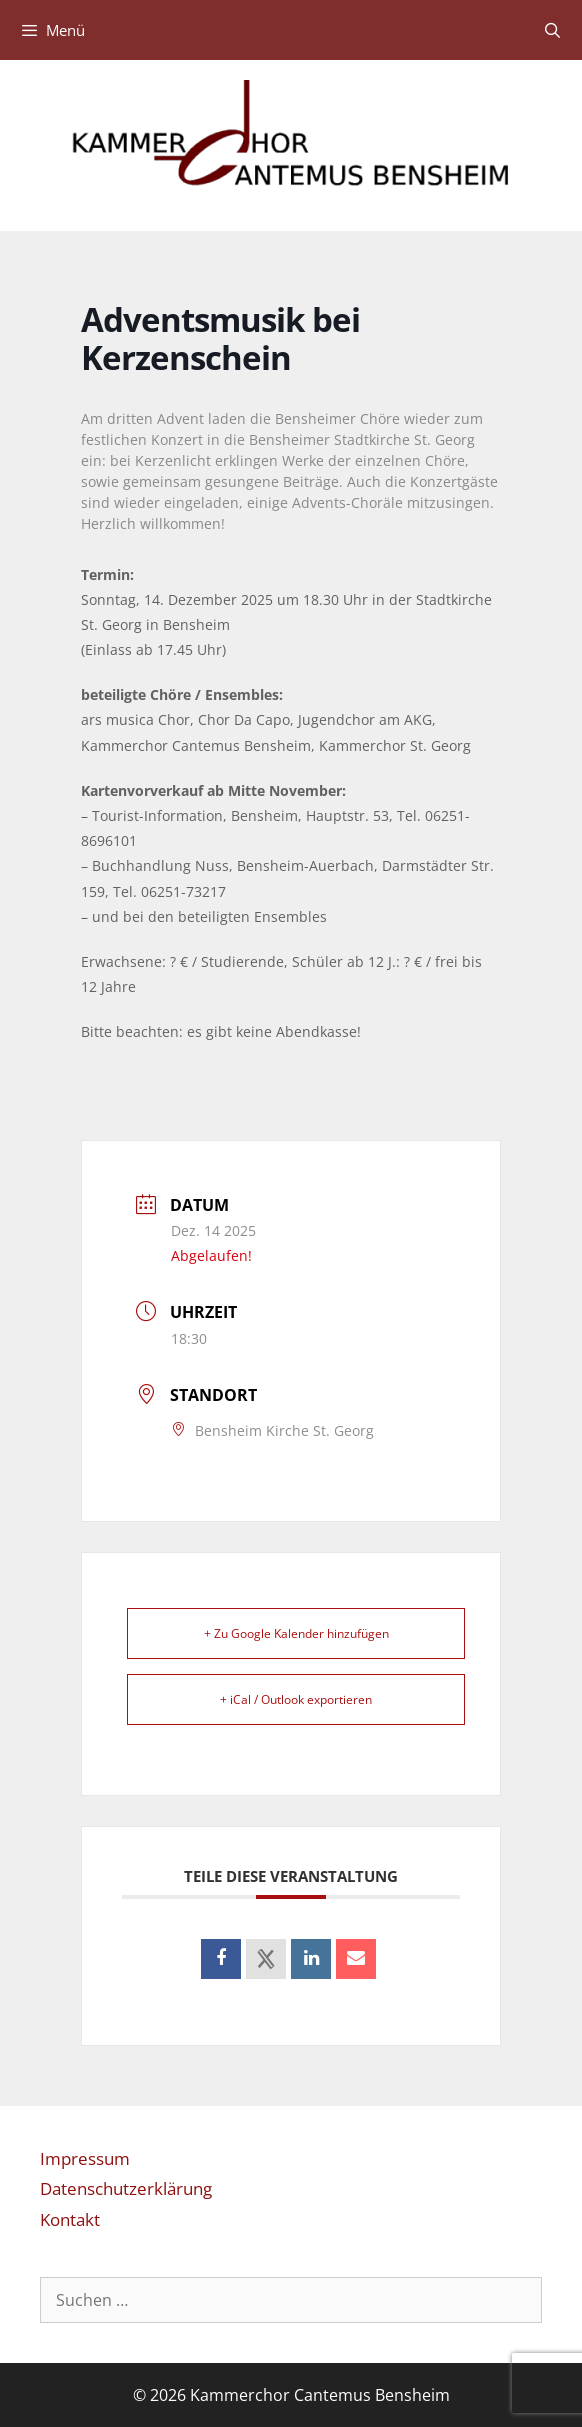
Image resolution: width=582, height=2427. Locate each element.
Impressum (85, 2158)
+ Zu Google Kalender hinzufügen (296, 1633)
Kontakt (70, 2219)
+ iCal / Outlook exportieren (296, 1699)
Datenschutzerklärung (126, 2188)
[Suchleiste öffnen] (552, 30)
